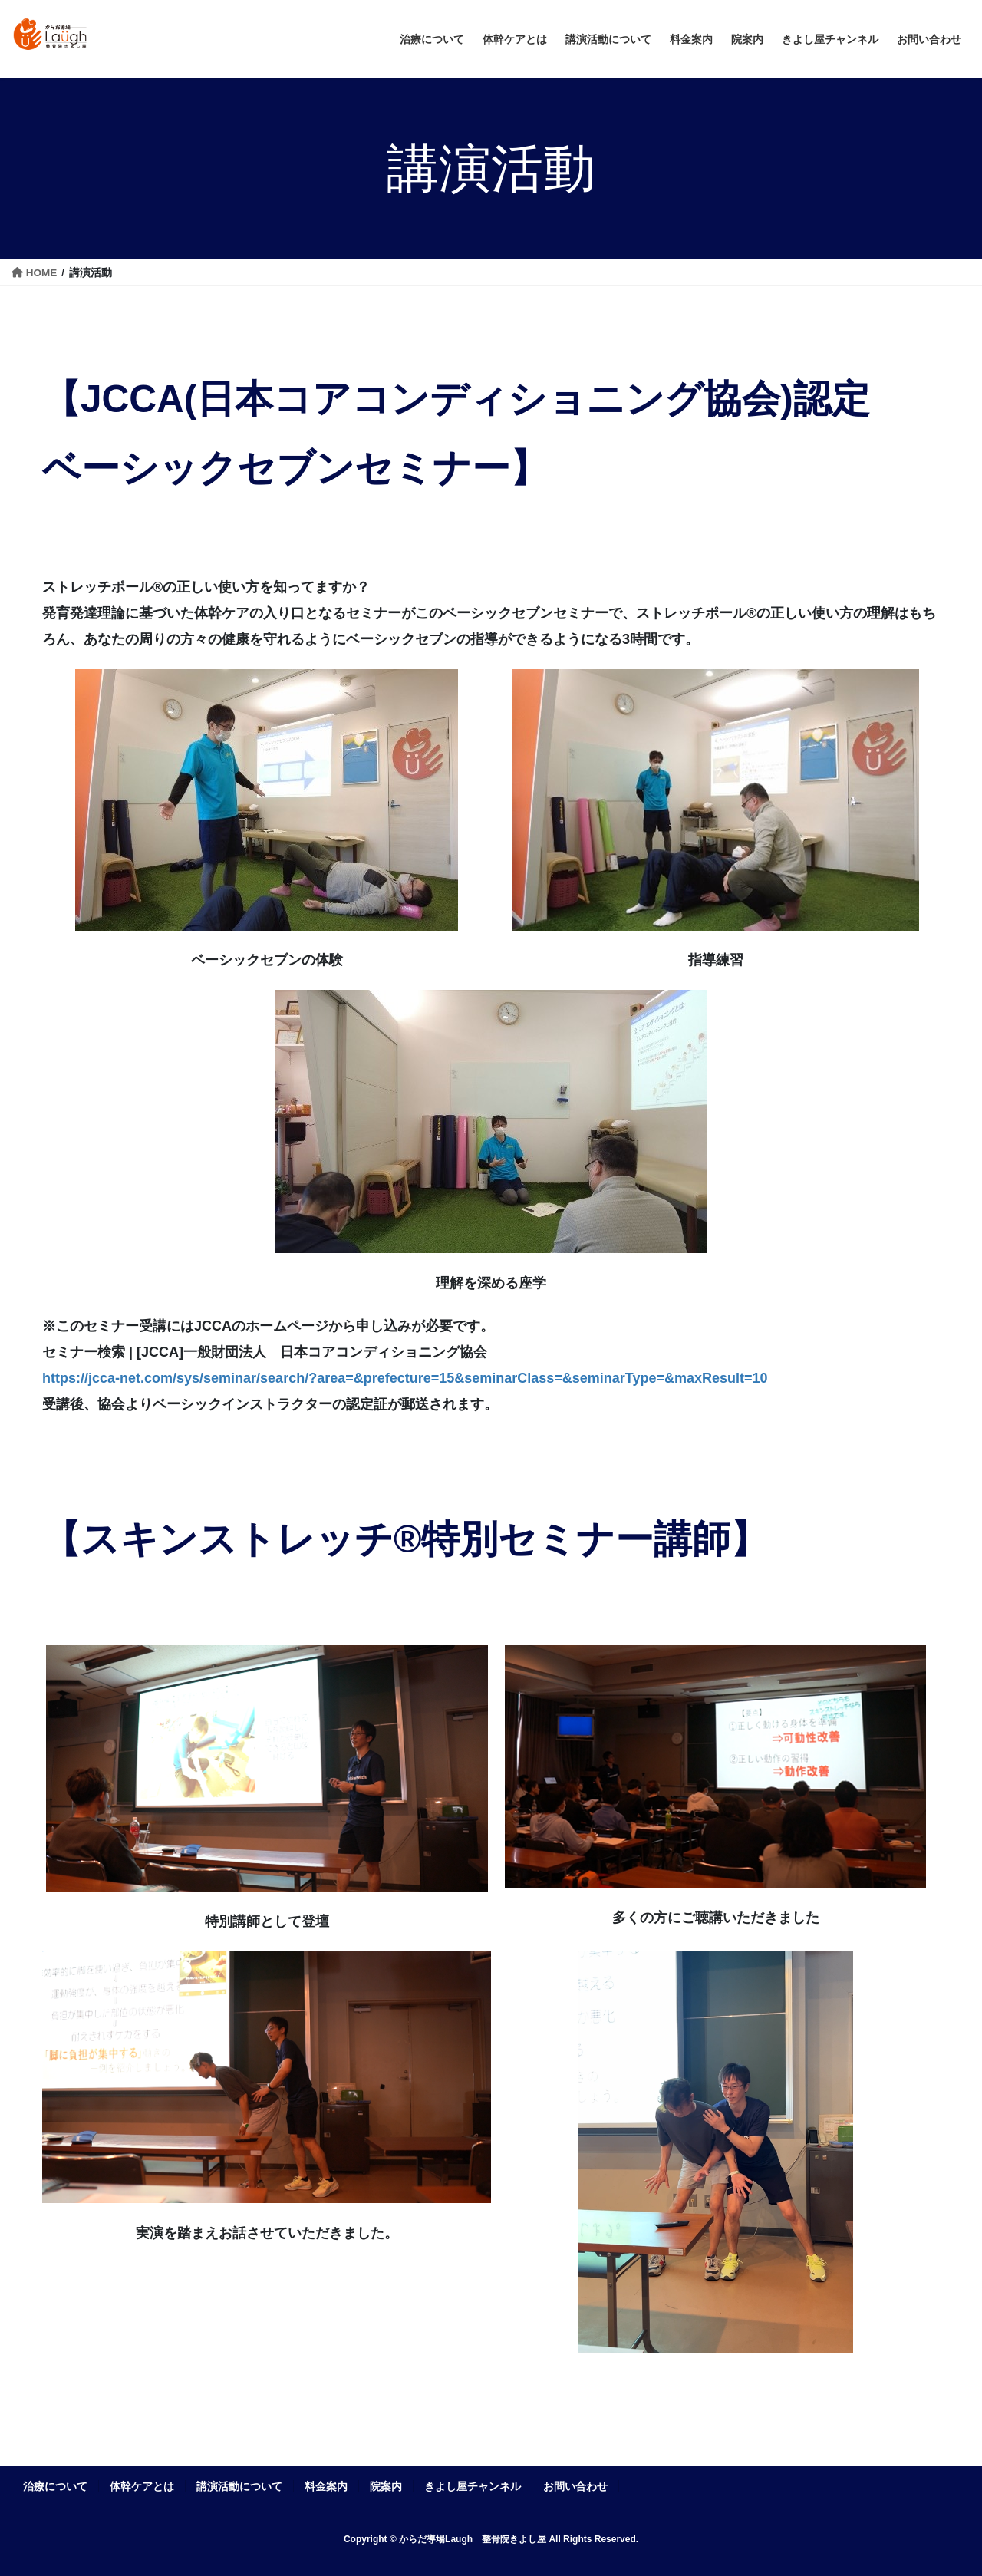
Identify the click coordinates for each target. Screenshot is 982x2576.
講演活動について (239, 2486)
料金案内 (326, 2486)
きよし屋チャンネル (472, 2486)
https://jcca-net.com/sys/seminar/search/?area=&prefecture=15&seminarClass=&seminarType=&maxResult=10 (405, 1378)
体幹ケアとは (142, 2486)
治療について (55, 2486)
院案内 (386, 2486)
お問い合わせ (575, 2486)
